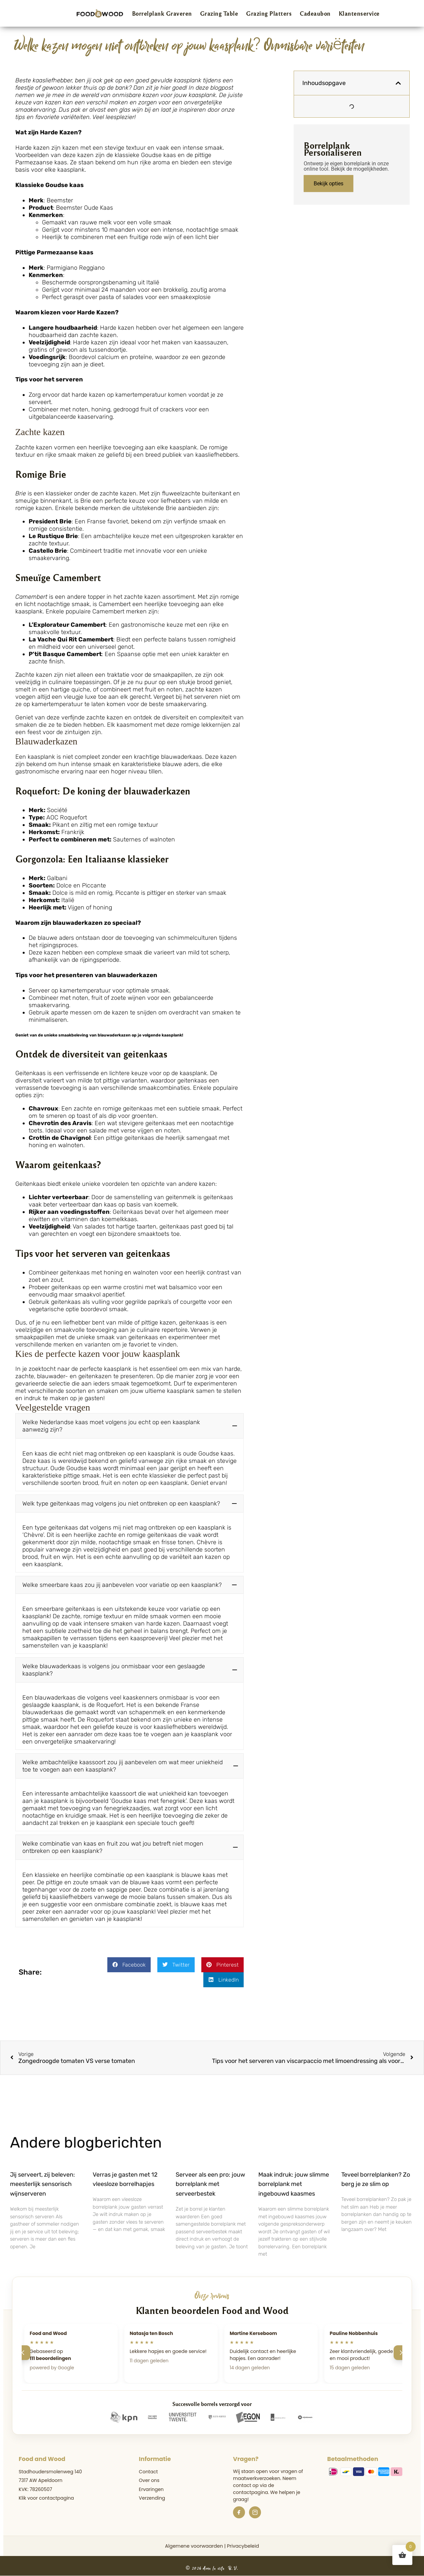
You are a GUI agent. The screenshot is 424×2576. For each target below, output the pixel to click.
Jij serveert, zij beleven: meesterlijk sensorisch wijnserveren (42, 2180)
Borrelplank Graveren (162, 13)
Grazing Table (219, 13)
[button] (129, 1426)
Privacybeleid (243, 2542)
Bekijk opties (328, 183)
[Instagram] (255, 2508)
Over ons (149, 2476)
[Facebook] (239, 2508)
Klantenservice (359, 13)
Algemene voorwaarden (194, 2542)
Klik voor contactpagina (46, 2494)
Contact (148, 2467)
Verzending (152, 2494)
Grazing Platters (269, 13)
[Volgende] (401, 2348)
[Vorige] (23, 2348)
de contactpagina (253, 2485)
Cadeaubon (315, 13)
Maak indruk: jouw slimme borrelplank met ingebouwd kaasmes (293, 2180)
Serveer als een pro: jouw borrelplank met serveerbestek (210, 2180)
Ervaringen (151, 2485)
